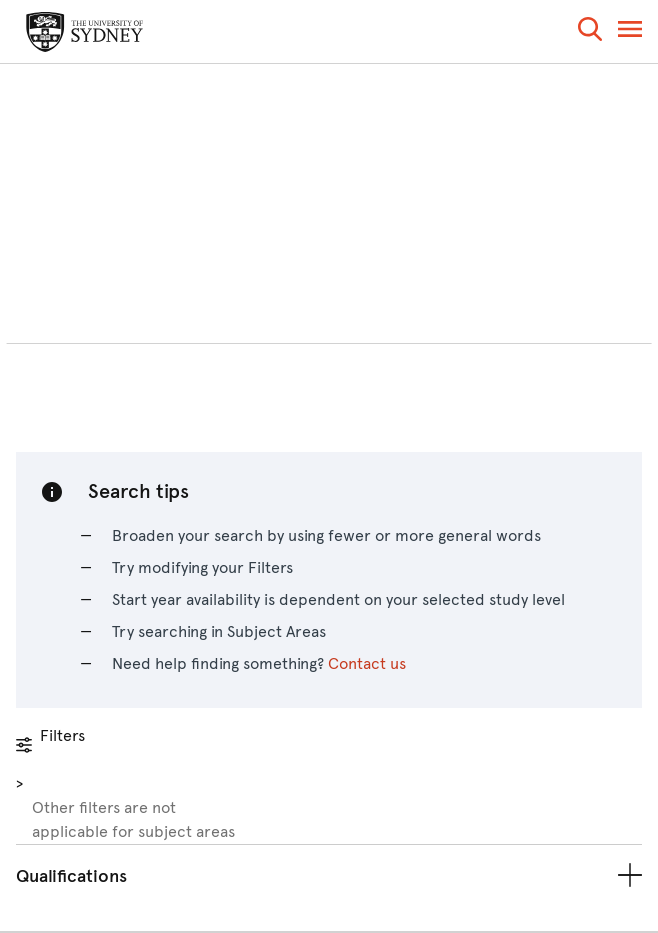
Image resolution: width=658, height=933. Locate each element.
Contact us (367, 663)
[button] (590, 32)
